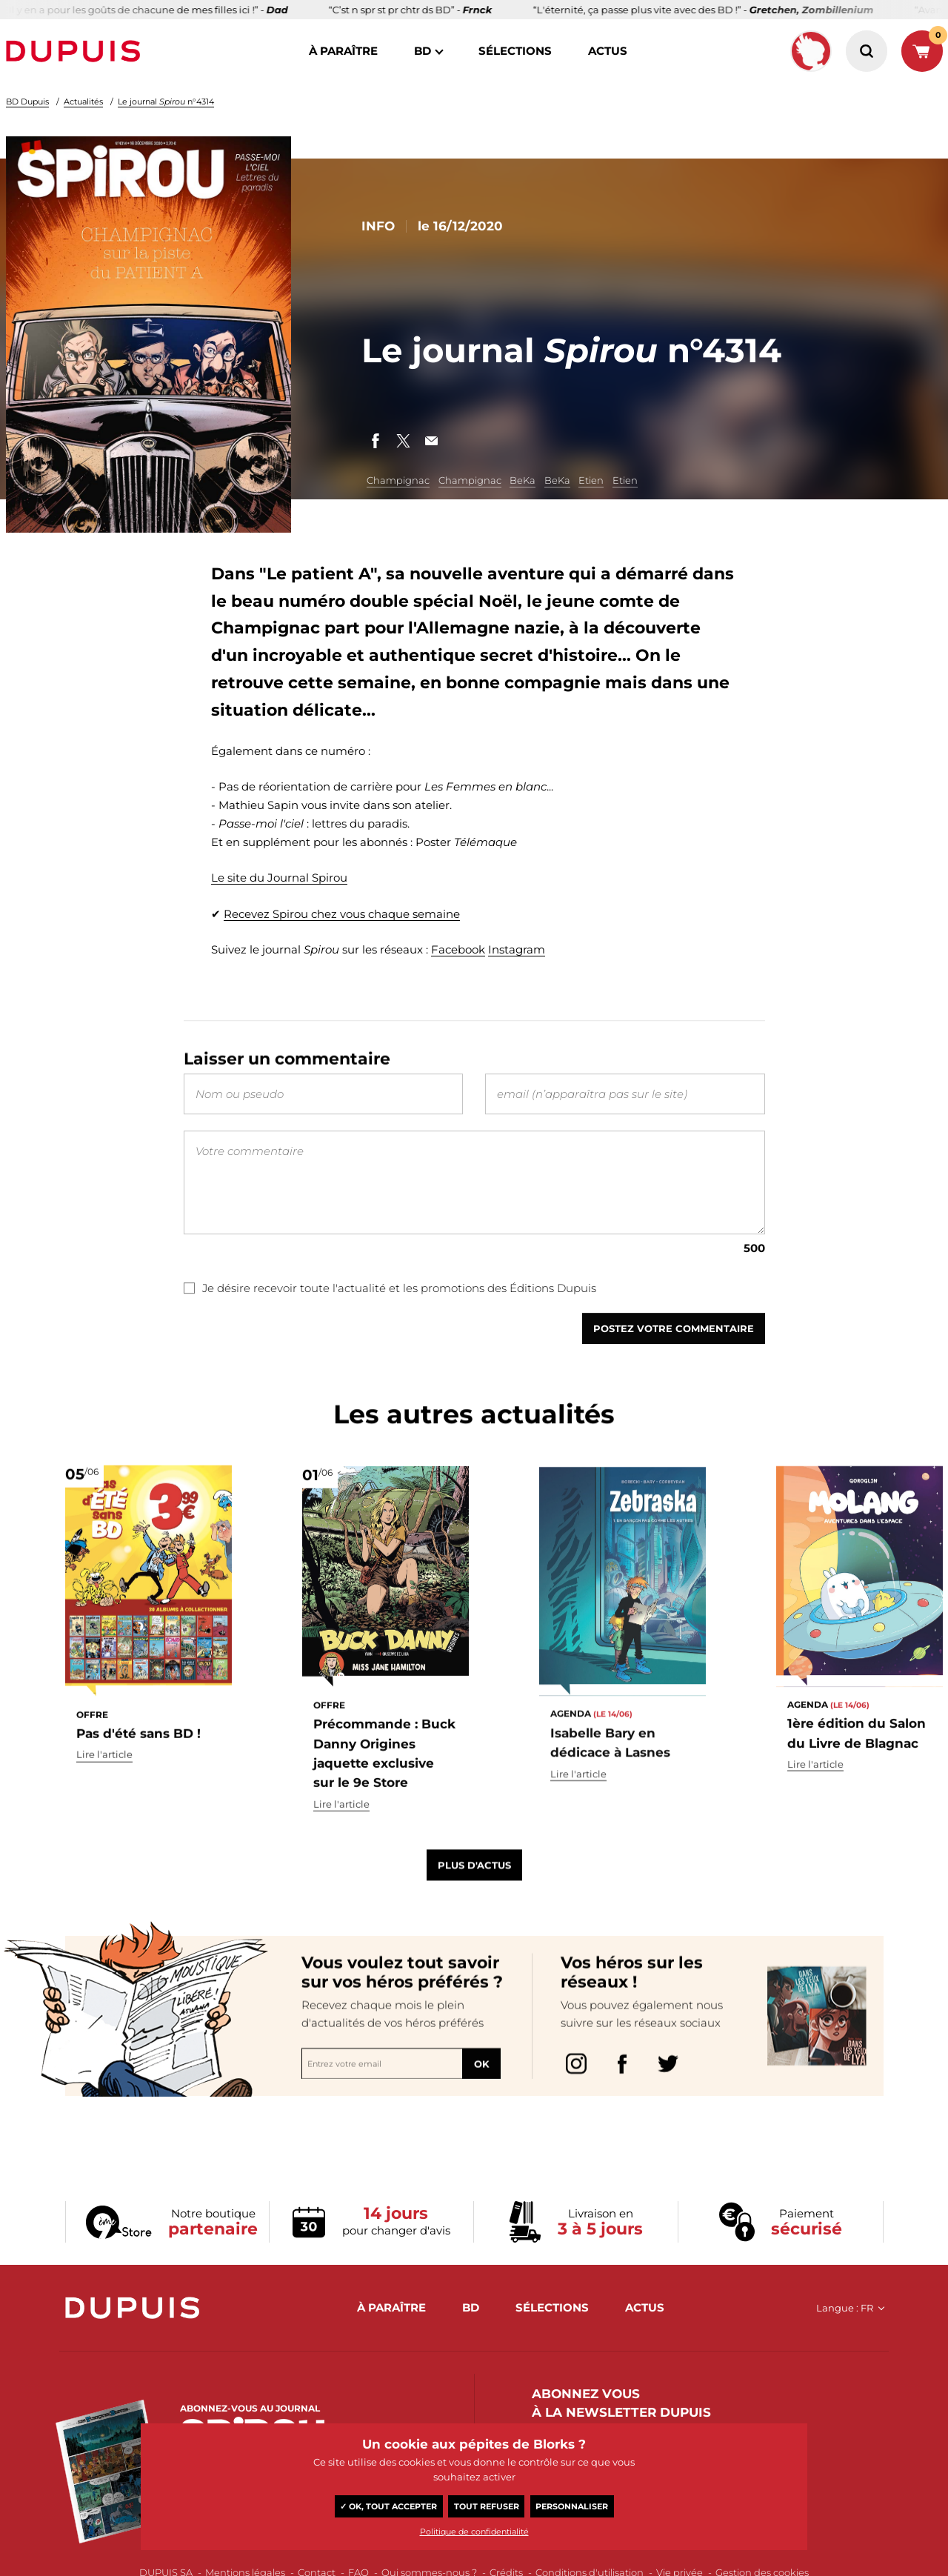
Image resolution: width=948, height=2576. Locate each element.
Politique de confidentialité (474, 2531)
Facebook (458, 949)
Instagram (516, 949)
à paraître (343, 51)
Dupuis (76, 51)
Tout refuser (486, 2506)
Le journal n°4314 (166, 101)
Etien (591, 480)
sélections (515, 51)
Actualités (83, 101)
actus (607, 51)
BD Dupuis (27, 101)
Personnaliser (571, 2506)
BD (422, 51)
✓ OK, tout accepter (388, 2506)
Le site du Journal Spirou (279, 878)
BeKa (522, 480)
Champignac (398, 480)
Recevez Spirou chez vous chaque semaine (342, 914)
